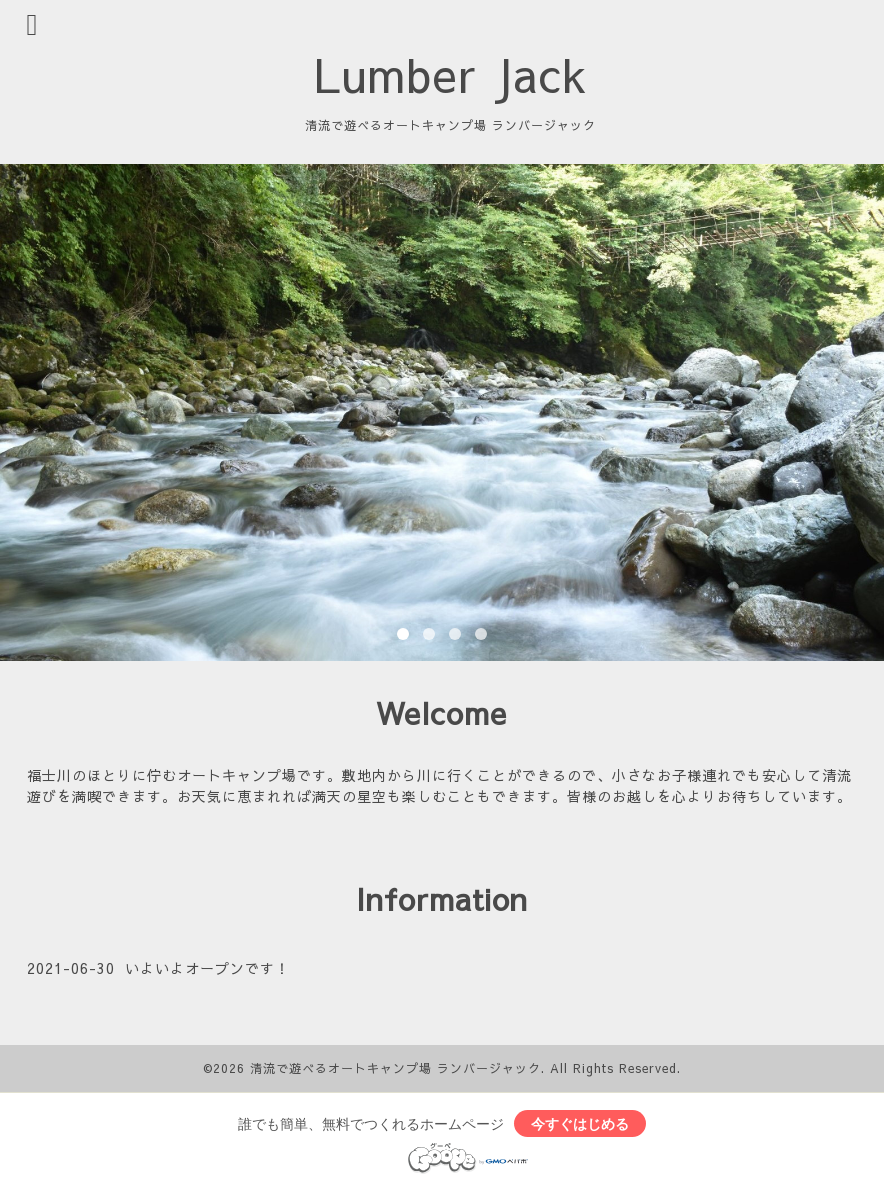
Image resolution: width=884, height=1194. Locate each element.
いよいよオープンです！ (207, 968)
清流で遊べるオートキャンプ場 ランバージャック (395, 1068)
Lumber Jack (451, 73)
